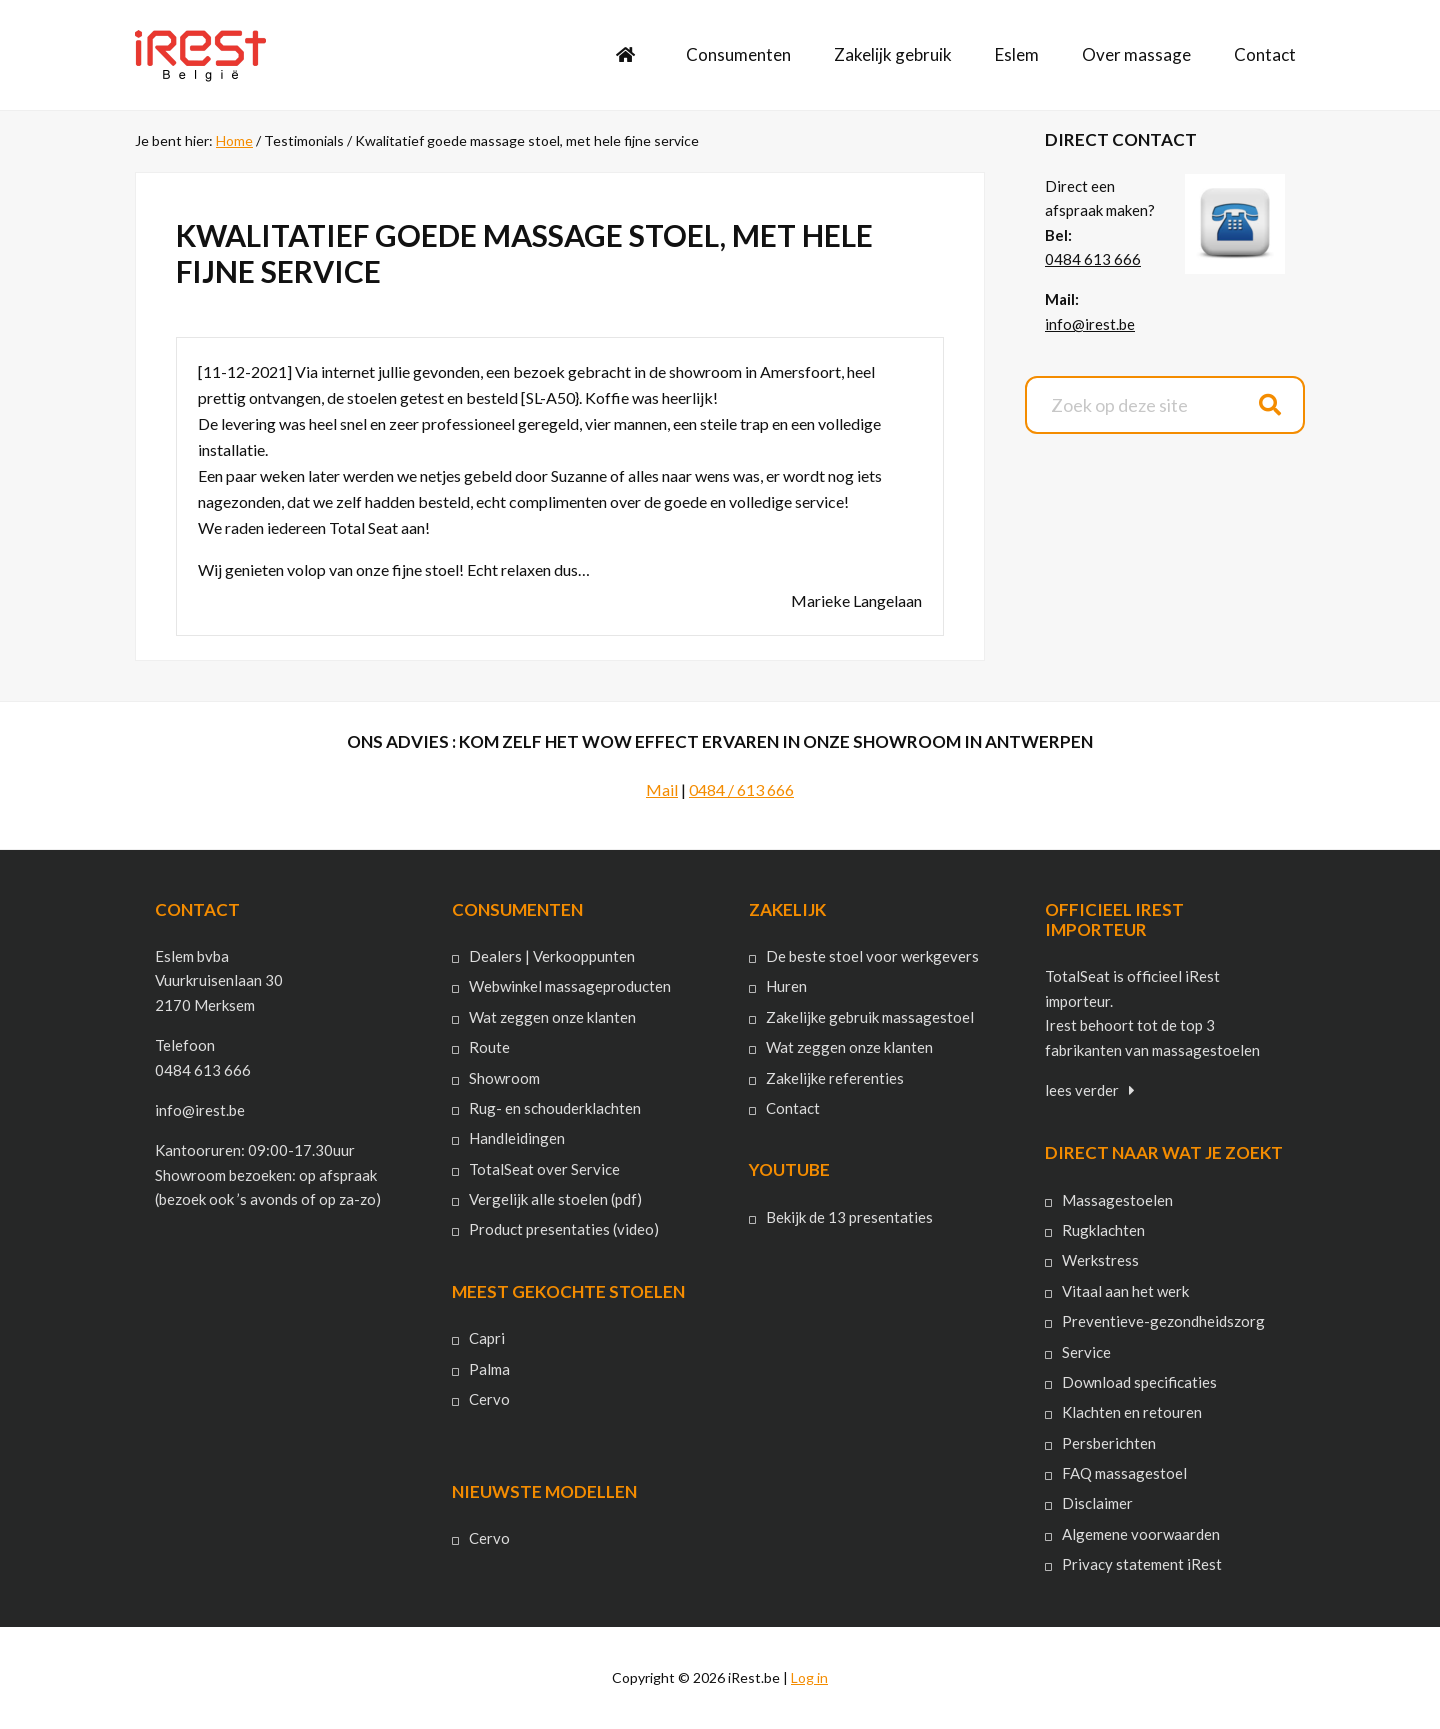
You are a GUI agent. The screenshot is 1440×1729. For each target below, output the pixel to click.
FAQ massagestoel (1124, 1473)
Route (489, 1047)
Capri (487, 1338)
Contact (793, 1108)
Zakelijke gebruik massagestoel (870, 1017)
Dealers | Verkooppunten (552, 956)
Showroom (504, 1078)
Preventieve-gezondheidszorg (1163, 1321)
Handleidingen (517, 1138)
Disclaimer (1097, 1503)
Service (1086, 1352)
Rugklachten (1103, 1230)
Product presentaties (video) (564, 1229)
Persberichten (1109, 1443)
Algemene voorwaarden (1141, 1534)
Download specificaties (1139, 1382)
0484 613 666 (1093, 259)
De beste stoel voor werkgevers (872, 956)
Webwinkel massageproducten (570, 986)
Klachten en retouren (1132, 1412)
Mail (662, 789)
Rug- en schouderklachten (555, 1108)
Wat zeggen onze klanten (552, 1017)
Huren (786, 986)
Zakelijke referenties (835, 1078)
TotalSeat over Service (544, 1169)
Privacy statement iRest (1142, 1564)
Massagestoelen (1117, 1200)
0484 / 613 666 (741, 789)
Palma (489, 1369)
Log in (809, 1677)
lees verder (1082, 1090)
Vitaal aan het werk (1125, 1291)
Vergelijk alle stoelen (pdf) (555, 1199)
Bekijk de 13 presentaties (849, 1217)
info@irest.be (1090, 324)
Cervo (489, 1399)
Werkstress (1100, 1260)
